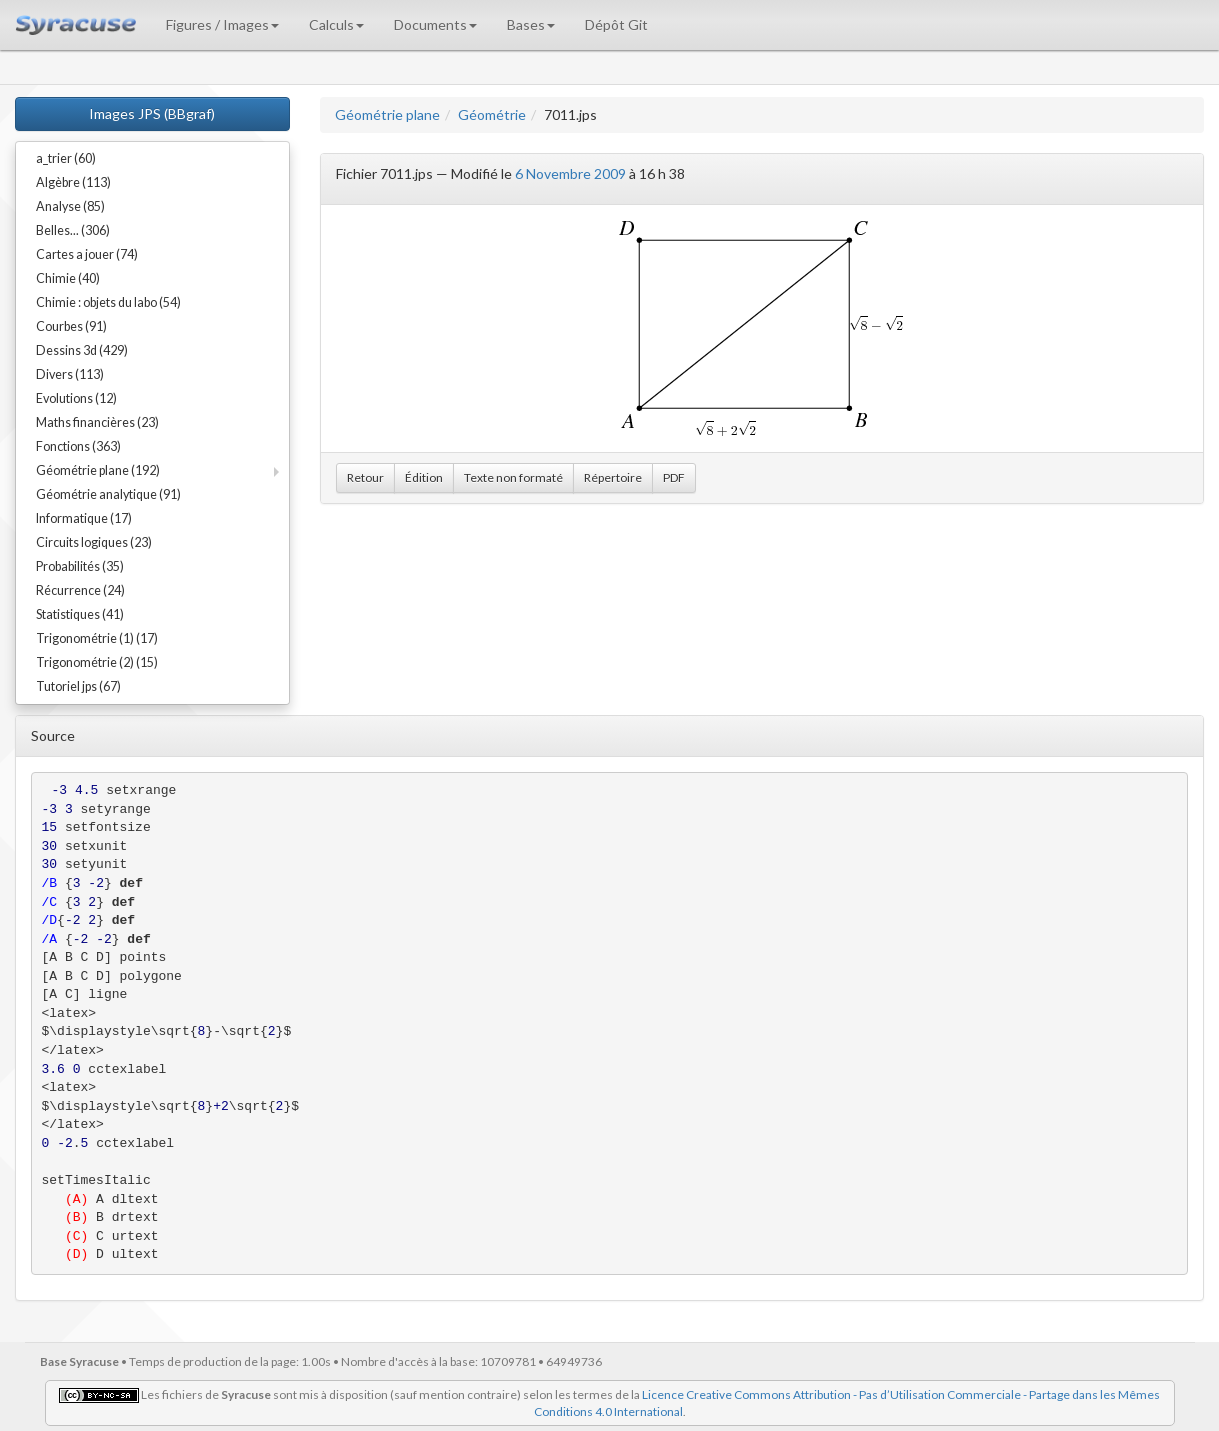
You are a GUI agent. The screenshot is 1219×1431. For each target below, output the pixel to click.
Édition (424, 477)
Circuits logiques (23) (94, 542)
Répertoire (613, 477)
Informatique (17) (84, 518)
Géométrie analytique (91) (108, 494)
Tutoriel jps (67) (78, 686)
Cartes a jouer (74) (87, 254)
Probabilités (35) (80, 566)
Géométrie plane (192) (98, 470)
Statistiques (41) (80, 614)
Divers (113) (70, 374)
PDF (674, 477)
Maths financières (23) (97, 422)
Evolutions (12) (76, 398)
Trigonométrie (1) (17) (97, 638)
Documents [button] (435, 24)
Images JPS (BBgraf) (152, 113)
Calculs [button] (336, 24)
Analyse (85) (70, 206)
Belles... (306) (73, 230)
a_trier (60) (66, 158)
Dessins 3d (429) (82, 350)
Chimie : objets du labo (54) (108, 302)
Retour (365, 477)
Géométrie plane (387, 114)
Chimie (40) (68, 278)
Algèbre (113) (73, 182)
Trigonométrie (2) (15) (97, 662)
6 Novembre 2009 (570, 173)
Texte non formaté (513, 477)
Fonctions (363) (78, 446)
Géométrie (492, 114)
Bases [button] (531, 24)
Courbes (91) (71, 326)
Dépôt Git (616, 24)
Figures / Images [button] (222, 24)
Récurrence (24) (80, 590)
